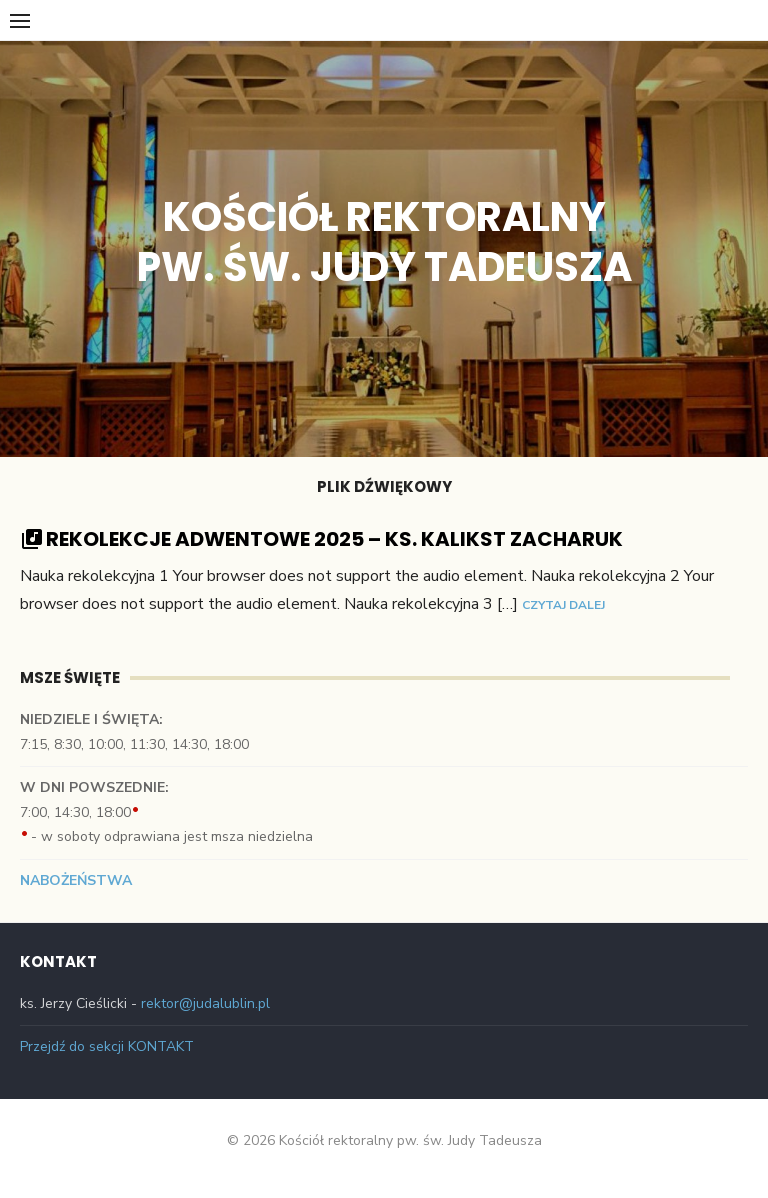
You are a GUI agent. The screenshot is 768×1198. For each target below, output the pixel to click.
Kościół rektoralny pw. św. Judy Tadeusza (384, 242)
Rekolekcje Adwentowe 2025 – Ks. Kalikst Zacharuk (334, 539)
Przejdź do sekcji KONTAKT (107, 1046)
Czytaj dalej (563, 605)
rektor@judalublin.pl (205, 1003)
